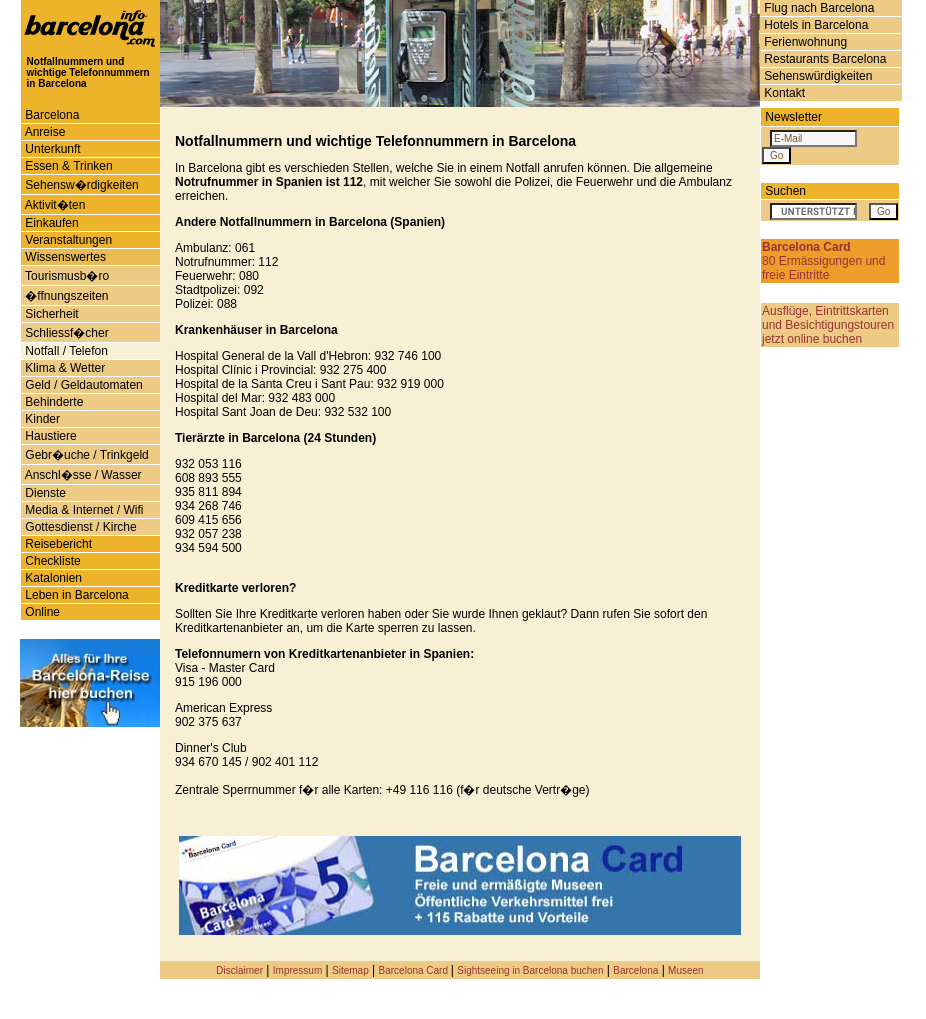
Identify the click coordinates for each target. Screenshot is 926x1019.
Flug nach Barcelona (817, 8)
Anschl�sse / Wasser (82, 475)
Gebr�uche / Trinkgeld (85, 455)
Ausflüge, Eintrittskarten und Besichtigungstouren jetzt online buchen (828, 325)
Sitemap (350, 970)
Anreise (43, 132)
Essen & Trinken (67, 166)
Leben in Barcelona (75, 595)
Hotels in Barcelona (814, 25)
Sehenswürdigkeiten (816, 76)
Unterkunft (51, 149)
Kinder (41, 419)
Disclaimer (239, 970)
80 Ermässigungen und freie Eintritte (823, 261)
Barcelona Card (415, 970)
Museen (686, 970)
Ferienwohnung (804, 42)
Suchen (785, 191)
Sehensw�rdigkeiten (80, 185)
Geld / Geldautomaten (82, 385)
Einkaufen (50, 223)
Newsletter (793, 117)
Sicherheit (50, 314)
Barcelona (50, 115)
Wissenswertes (64, 257)
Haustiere (49, 436)
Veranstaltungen (67, 240)
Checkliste (51, 561)
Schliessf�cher (65, 333)
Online (41, 612)
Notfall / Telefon (65, 351)
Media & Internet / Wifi (82, 510)
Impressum (297, 970)
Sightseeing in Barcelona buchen (530, 970)
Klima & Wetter (63, 368)
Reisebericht (57, 544)
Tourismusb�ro (65, 276)
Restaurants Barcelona (823, 59)
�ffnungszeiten (65, 296)
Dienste (44, 493)
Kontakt (783, 93)
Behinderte (52, 402)
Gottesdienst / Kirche (79, 527)
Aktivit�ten (53, 205)
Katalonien (52, 578)
